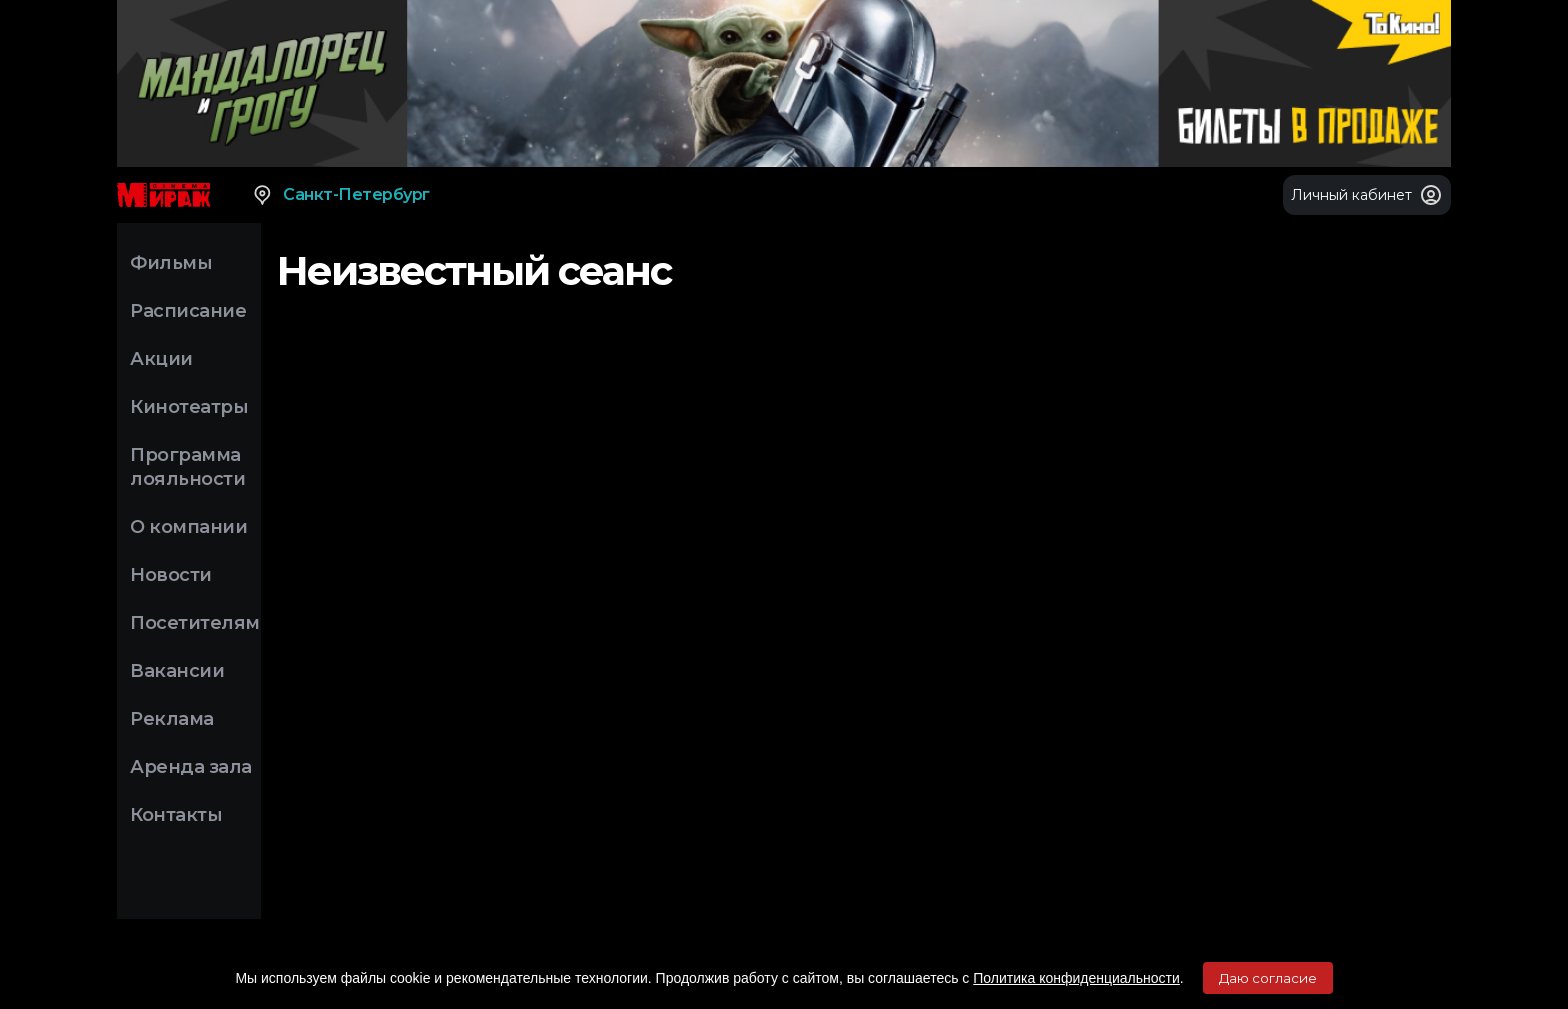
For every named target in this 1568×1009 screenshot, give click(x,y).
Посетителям (195, 623)
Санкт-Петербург (340, 195)
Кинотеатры (189, 407)
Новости (171, 575)
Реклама (172, 719)
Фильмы (171, 263)
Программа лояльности (187, 467)
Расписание (188, 311)
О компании (188, 527)
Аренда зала (191, 767)
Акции (161, 359)
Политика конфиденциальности (1076, 978)
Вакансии (177, 671)
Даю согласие (1268, 978)
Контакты (176, 815)
